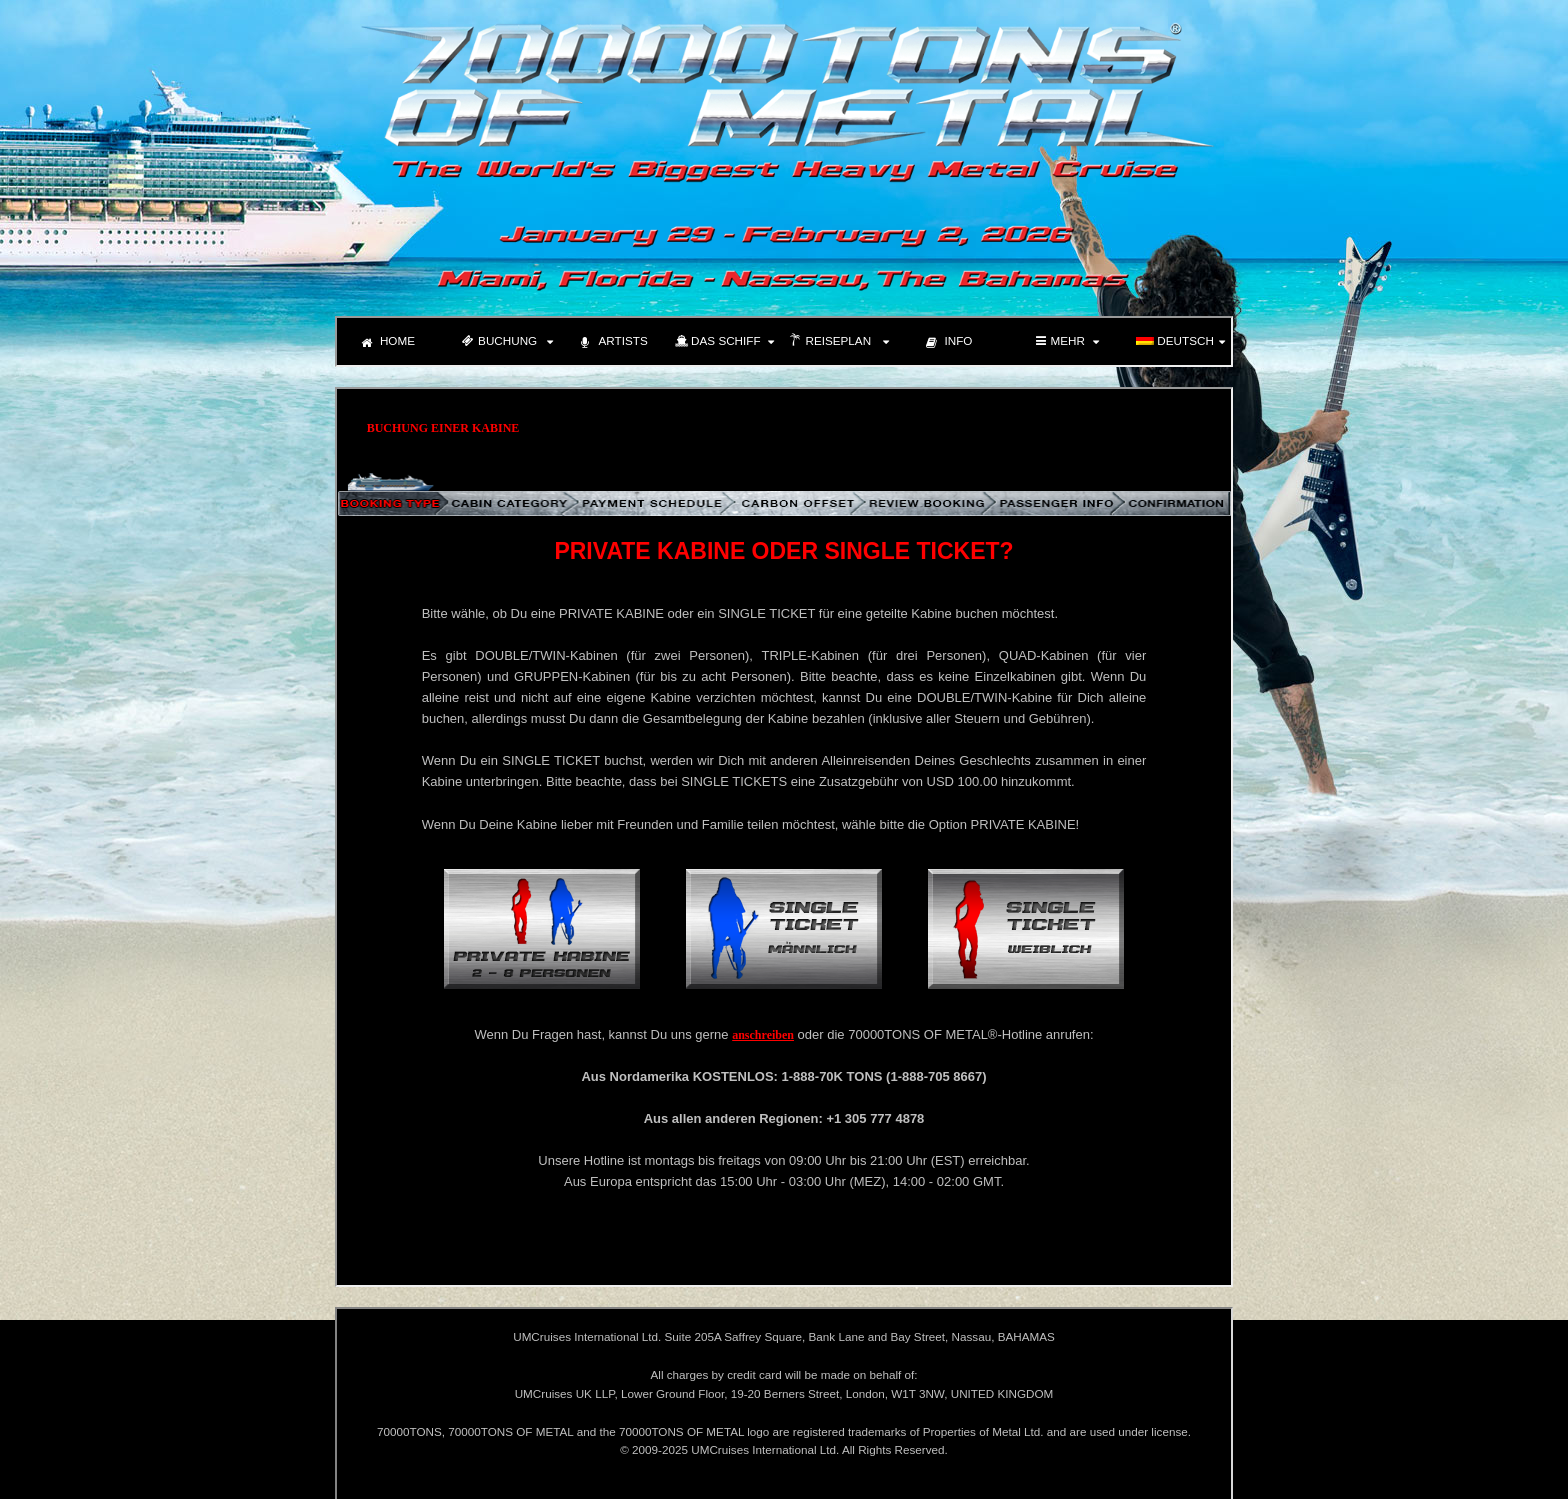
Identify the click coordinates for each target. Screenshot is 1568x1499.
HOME (388, 343)
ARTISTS (614, 343)
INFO (949, 343)
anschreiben (763, 1035)
